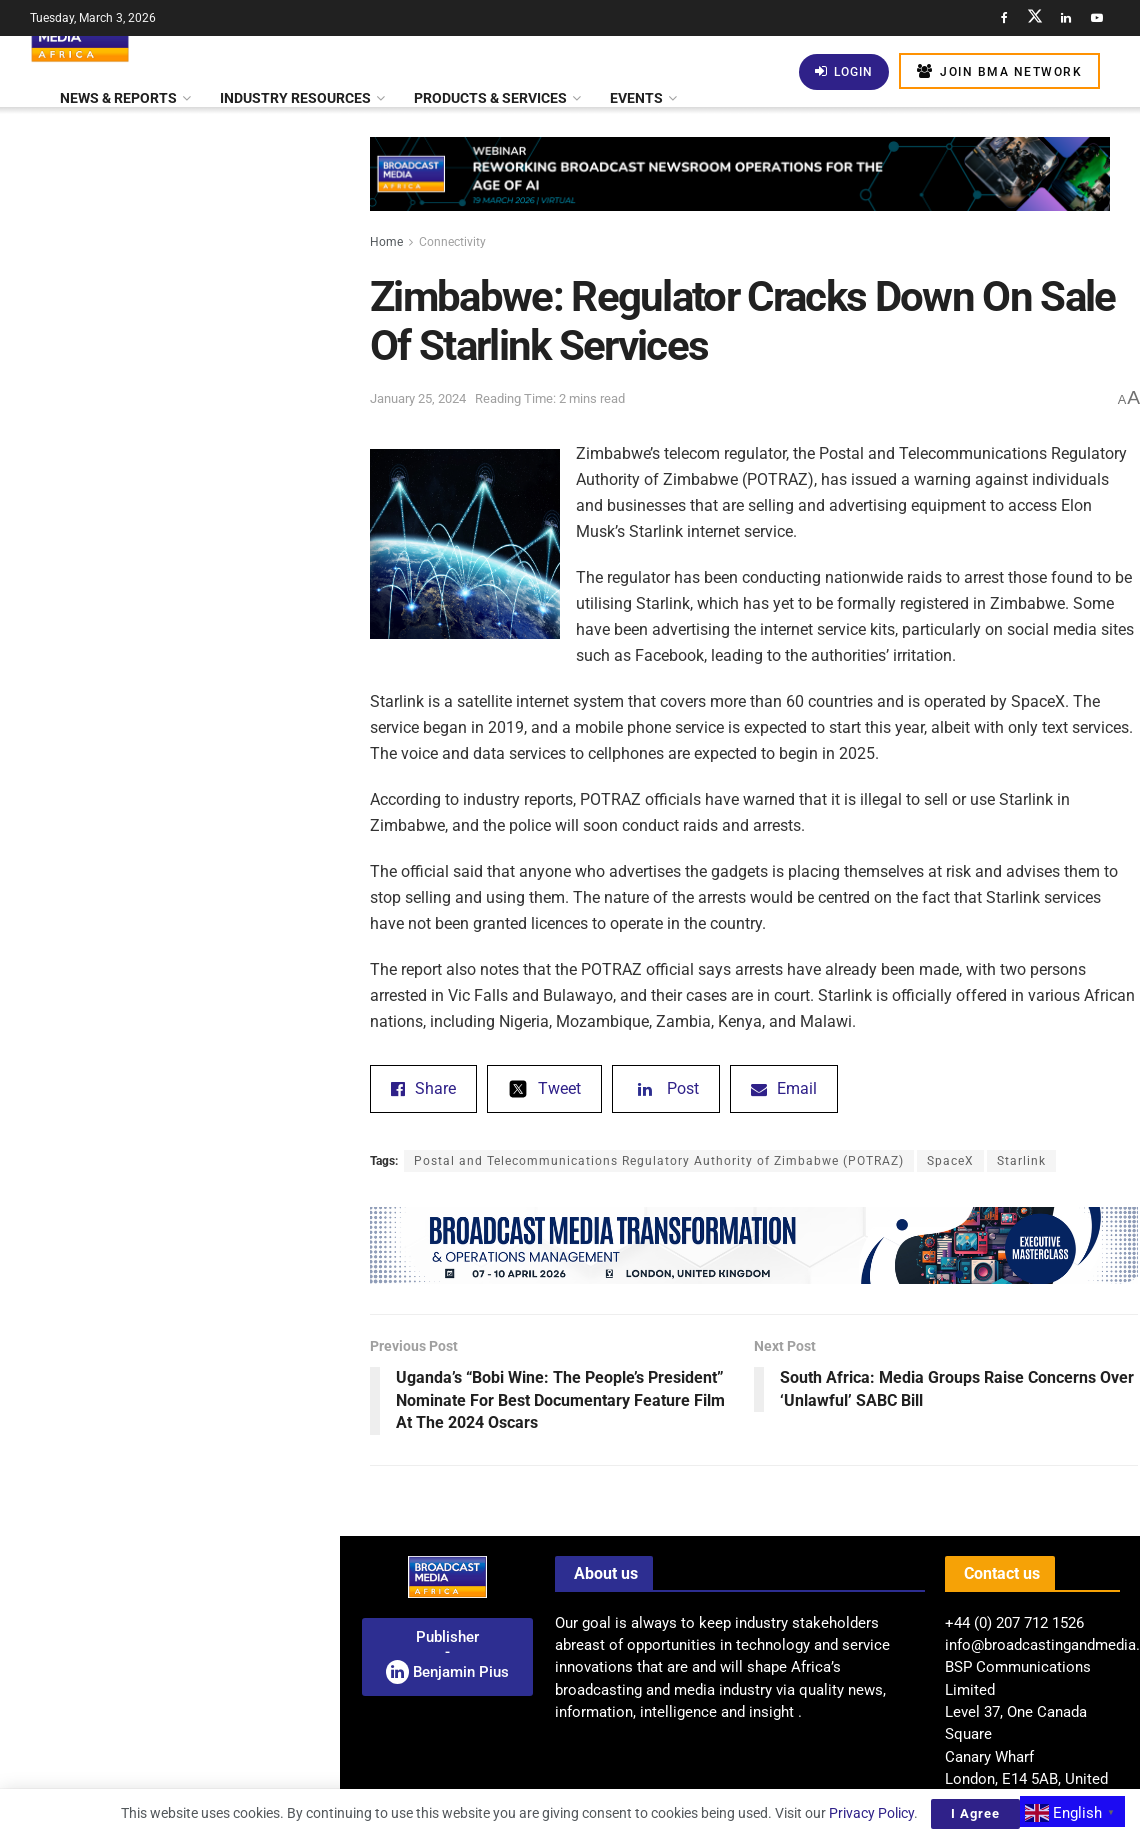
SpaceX (950, 1161)
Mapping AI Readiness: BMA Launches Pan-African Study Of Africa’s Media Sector (202, 1733)
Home (386, 242)
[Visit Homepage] (80, 36)
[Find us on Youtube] (1097, 18)
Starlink (1021, 1161)
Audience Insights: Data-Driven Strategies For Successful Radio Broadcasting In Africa (203, 334)
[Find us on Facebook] (1004, 18)
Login (844, 71)
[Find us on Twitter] (1035, 18)
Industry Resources (295, 98)
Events (636, 98)
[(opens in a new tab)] (52, 1630)
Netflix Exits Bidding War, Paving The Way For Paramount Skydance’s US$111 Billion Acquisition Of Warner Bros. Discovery (204, 1263)
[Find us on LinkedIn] (1066, 18)
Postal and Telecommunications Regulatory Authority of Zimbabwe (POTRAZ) (659, 1161)
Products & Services (490, 98)
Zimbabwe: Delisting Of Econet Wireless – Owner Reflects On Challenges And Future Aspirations (212, 1507)
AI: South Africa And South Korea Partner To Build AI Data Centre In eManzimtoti (208, 1394)
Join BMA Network (999, 71)
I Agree (975, 1813)
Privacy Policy (871, 1813)
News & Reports (118, 98)
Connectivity (452, 242)
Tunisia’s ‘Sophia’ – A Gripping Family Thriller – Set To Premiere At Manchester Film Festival (212, 870)
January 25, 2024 (418, 398)
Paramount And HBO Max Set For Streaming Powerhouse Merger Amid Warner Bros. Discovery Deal (209, 447)
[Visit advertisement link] (169, 791)
